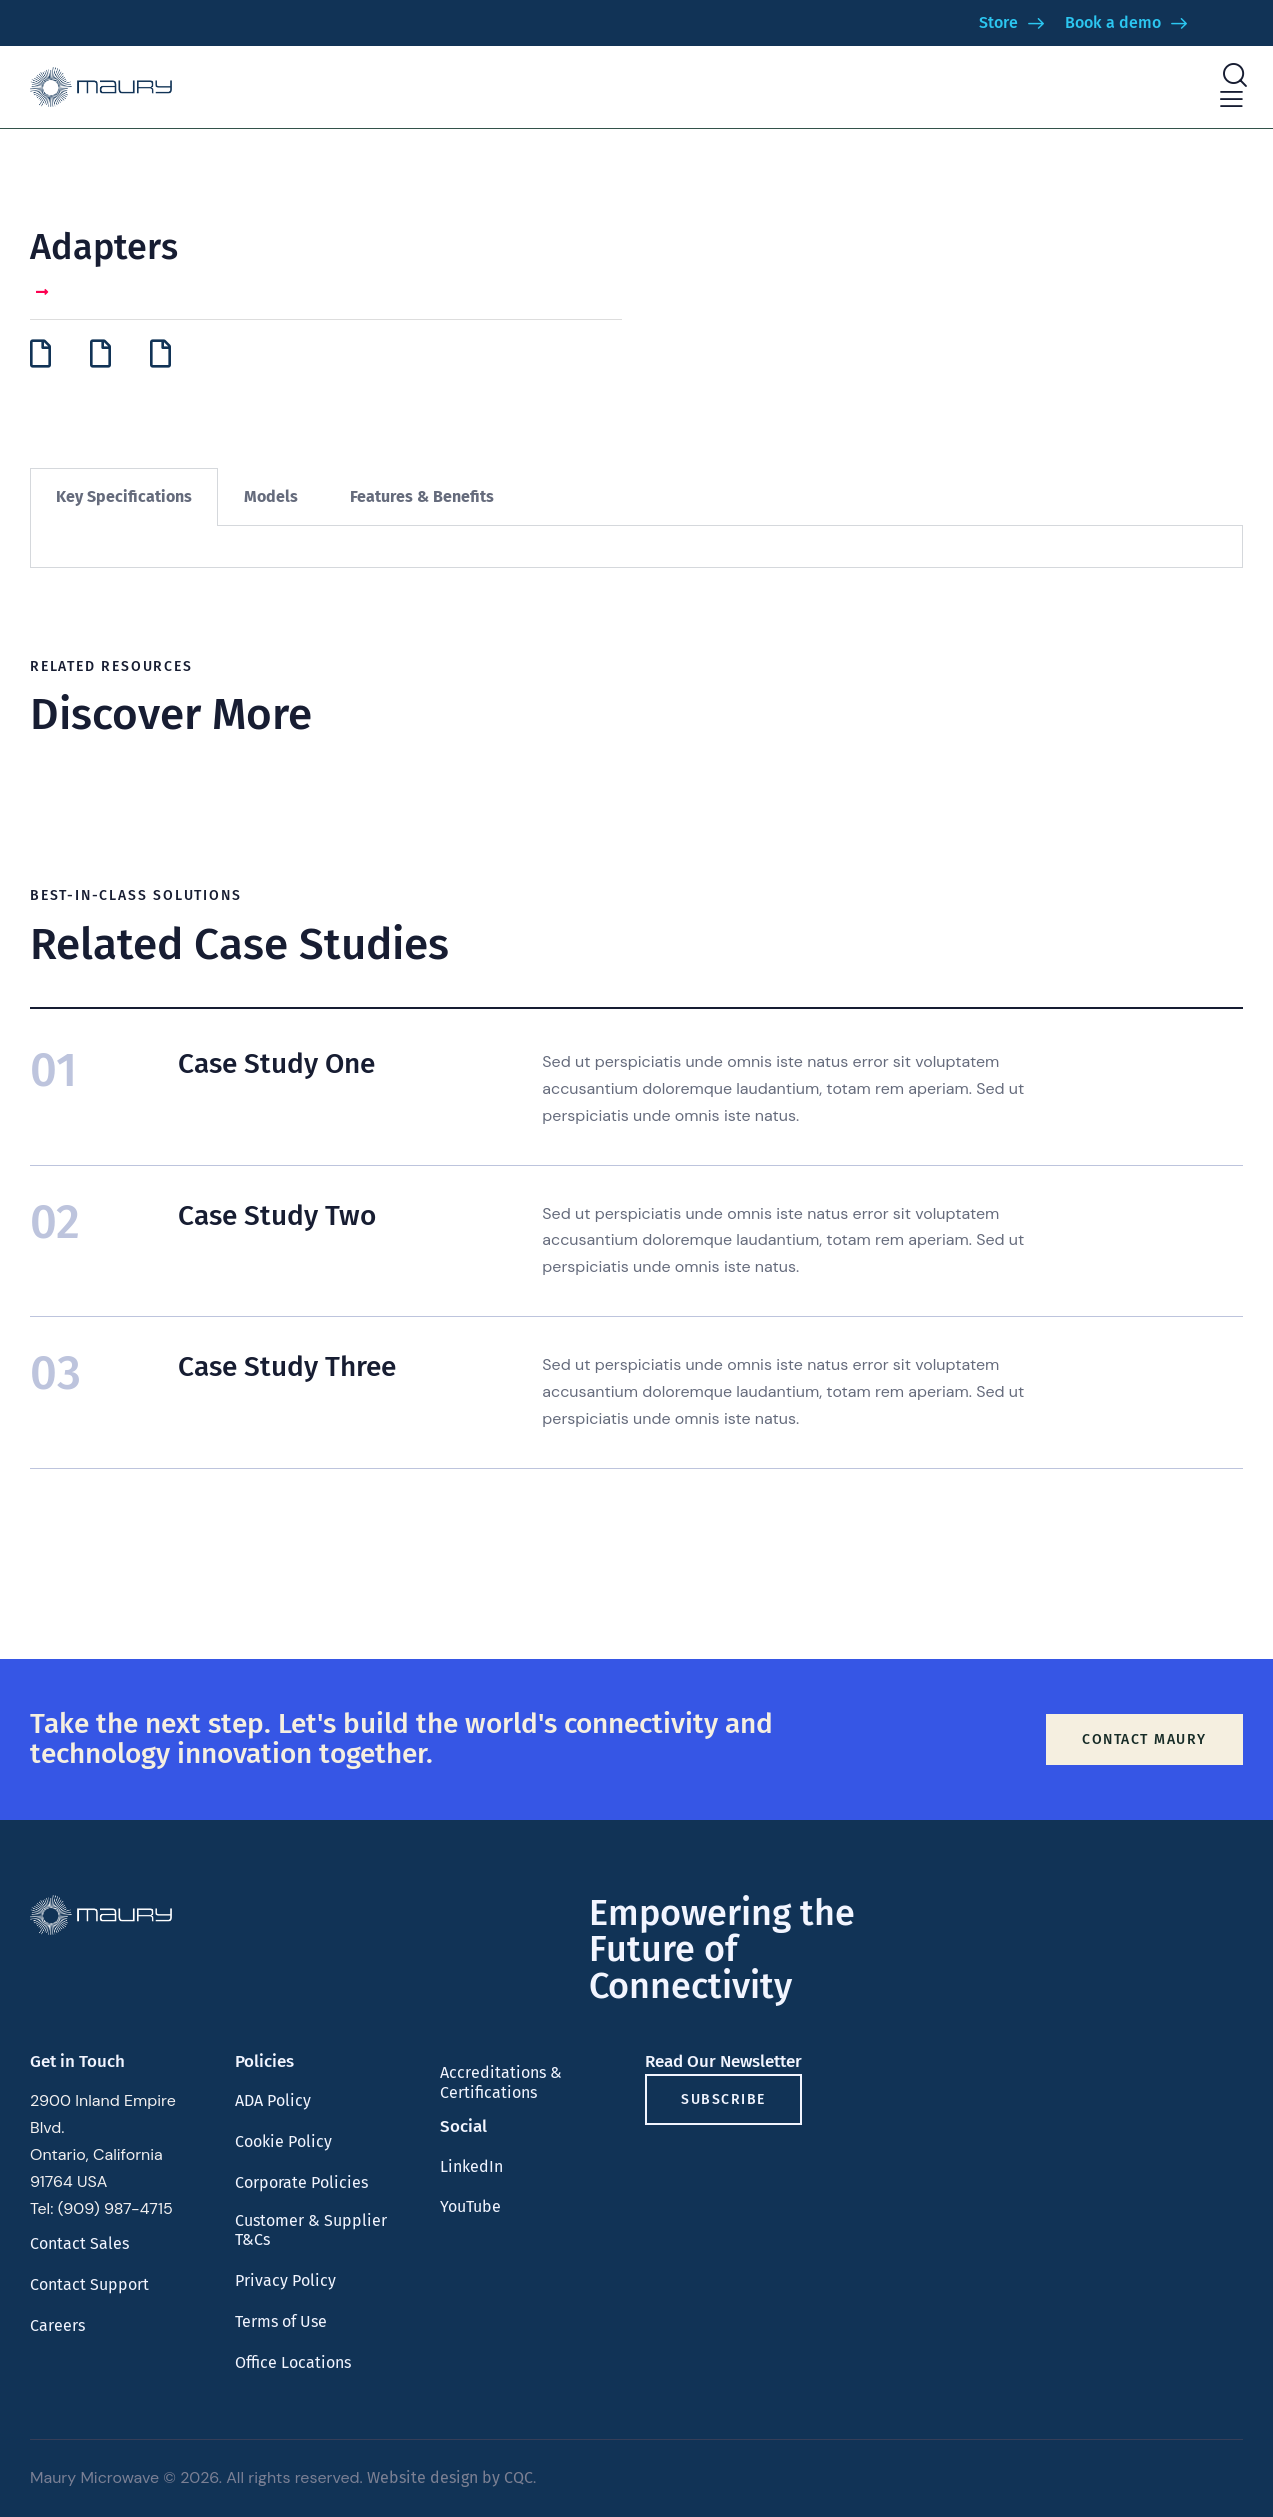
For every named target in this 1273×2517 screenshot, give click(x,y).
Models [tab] (271, 496)
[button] (1231, 99)
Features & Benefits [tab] (422, 496)
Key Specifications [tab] (124, 496)
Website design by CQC (450, 2477)
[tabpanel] (636, 547)
